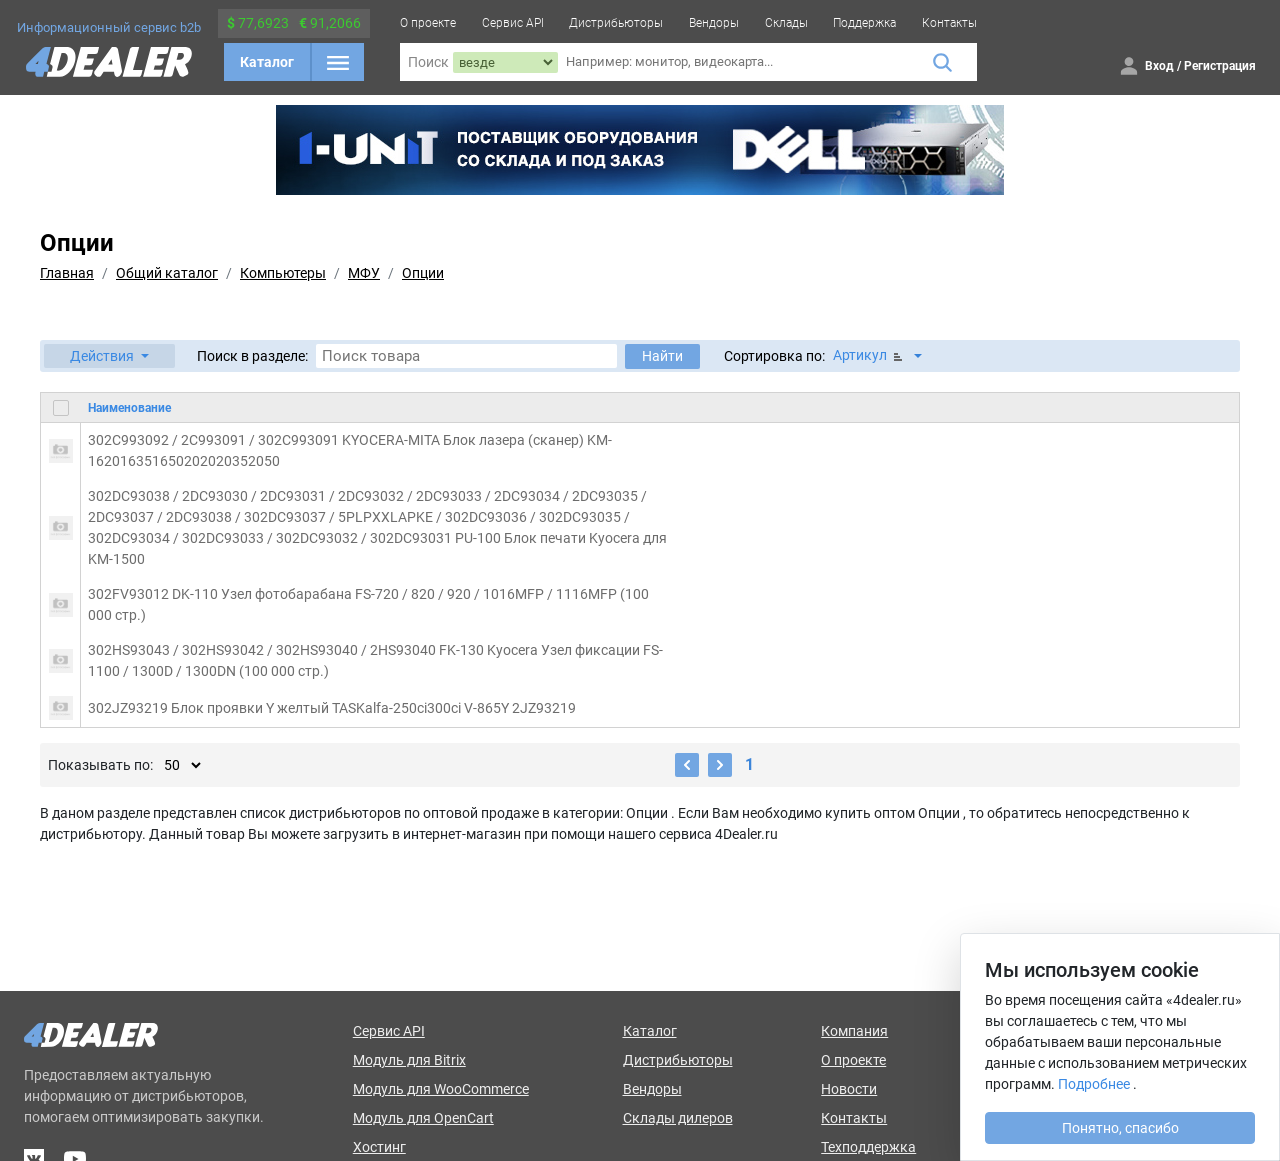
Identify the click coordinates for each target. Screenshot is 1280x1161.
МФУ (364, 273)
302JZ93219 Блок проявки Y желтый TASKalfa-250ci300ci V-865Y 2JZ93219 (332, 708)
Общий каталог (167, 273)
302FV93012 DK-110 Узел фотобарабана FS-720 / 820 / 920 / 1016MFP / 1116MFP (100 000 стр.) (368, 604)
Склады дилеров (678, 1118)
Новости (849, 1089)
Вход (1159, 66)
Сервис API (513, 23)
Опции (423, 273)
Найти (662, 356)
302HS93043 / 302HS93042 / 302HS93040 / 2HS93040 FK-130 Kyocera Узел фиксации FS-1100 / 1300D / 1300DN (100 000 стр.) (375, 660)
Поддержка (864, 23)
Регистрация (1220, 66)
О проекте (428, 23)
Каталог (267, 62)
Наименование (129, 408)
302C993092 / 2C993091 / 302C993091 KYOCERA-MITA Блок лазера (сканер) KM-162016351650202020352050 (350, 450)
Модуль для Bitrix (409, 1060)
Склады (786, 23)
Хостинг (379, 1147)
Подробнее (1094, 1084)
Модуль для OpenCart (423, 1118)
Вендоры (714, 23)
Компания (854, 1031)
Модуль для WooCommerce (441, 1089)
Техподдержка (868, 1147)
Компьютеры (283, 273)
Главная (67, 273)
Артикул (869, 355)
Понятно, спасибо (1120, 1128)
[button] (109, 356)
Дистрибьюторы (616, 23)
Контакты (949, 23)
